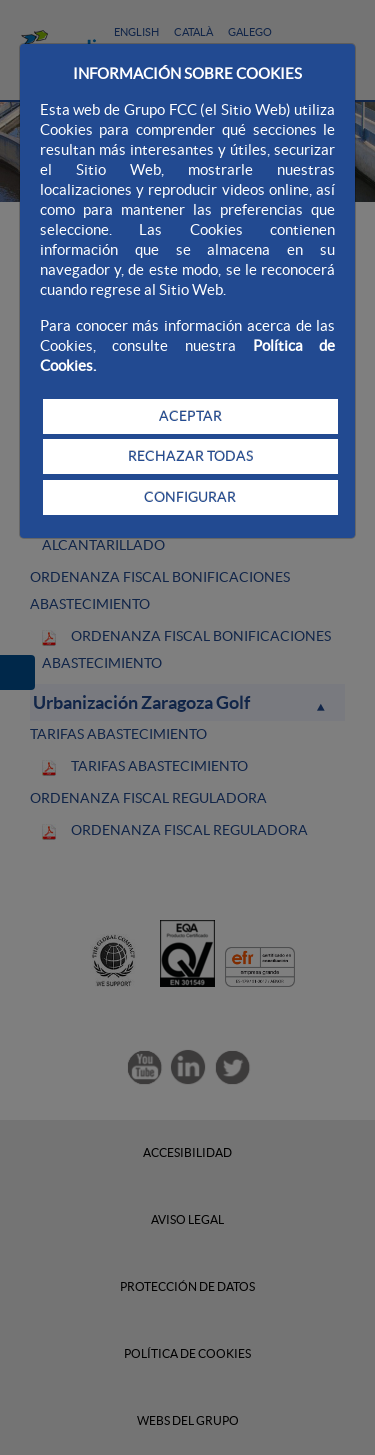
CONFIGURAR (190, 497)
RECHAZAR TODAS (190, 456)
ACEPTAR (190, 416)
